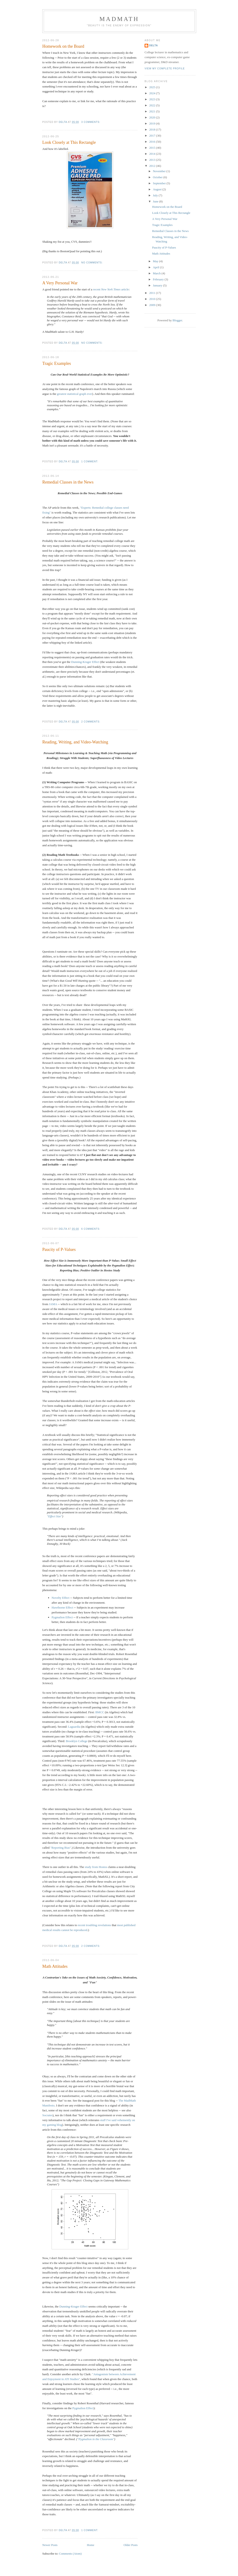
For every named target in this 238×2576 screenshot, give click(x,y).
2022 (152, 105)
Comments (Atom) (70, 2553)
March (157, 273)
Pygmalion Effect (62, 1617)
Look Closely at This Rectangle (69, 142)
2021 (152, 111)
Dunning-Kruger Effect (85, 662)
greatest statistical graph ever (74, 394)
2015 (152, 147)
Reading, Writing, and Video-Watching (75, 742)
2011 (152, 293)
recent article (111, 289)
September (160, 183)
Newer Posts (49, 2545)
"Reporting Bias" (60, 1847)
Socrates (47, 2115)
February (159, 279)
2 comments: (90, 721)
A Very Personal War (60, 283)
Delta (153, 45)
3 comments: (90, 122)
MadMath (119, 19)
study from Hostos (96, 1867)
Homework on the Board (63, 46)
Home (90, 2545)
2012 (152, 166)
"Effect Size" (54, 1516)
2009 (152, 305)
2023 (152, 99)
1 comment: (89, 461)
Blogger (177, 320)
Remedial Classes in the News (67, 482)
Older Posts (131, 2545)
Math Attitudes (55, 1966)
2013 (152, 159)
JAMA (53, 1304)
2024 (152, 93)
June (156, 201)
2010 (152, 299)
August (157, 189)
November (159, 171)
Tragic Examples (56, 363)
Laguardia (74, 1726)
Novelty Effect (60, 1597)
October (158, 177)
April (156, 267)
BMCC (99, 1712)
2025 (152, 87)
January (158, 285)
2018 (152, 129)
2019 (152, 123)
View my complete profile (165, 68)
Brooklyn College (76, 1741)
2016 (152, 141)
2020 (152, 117)
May (156, 261)
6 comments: (90, 1229)
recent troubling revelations (94, 1925)
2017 (152, 135)
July (156, 195)
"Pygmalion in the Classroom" (95, 2439)
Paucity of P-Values (59, 1249)
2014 (152, 153)
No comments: (92, 262)
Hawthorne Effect (62, 1607)
